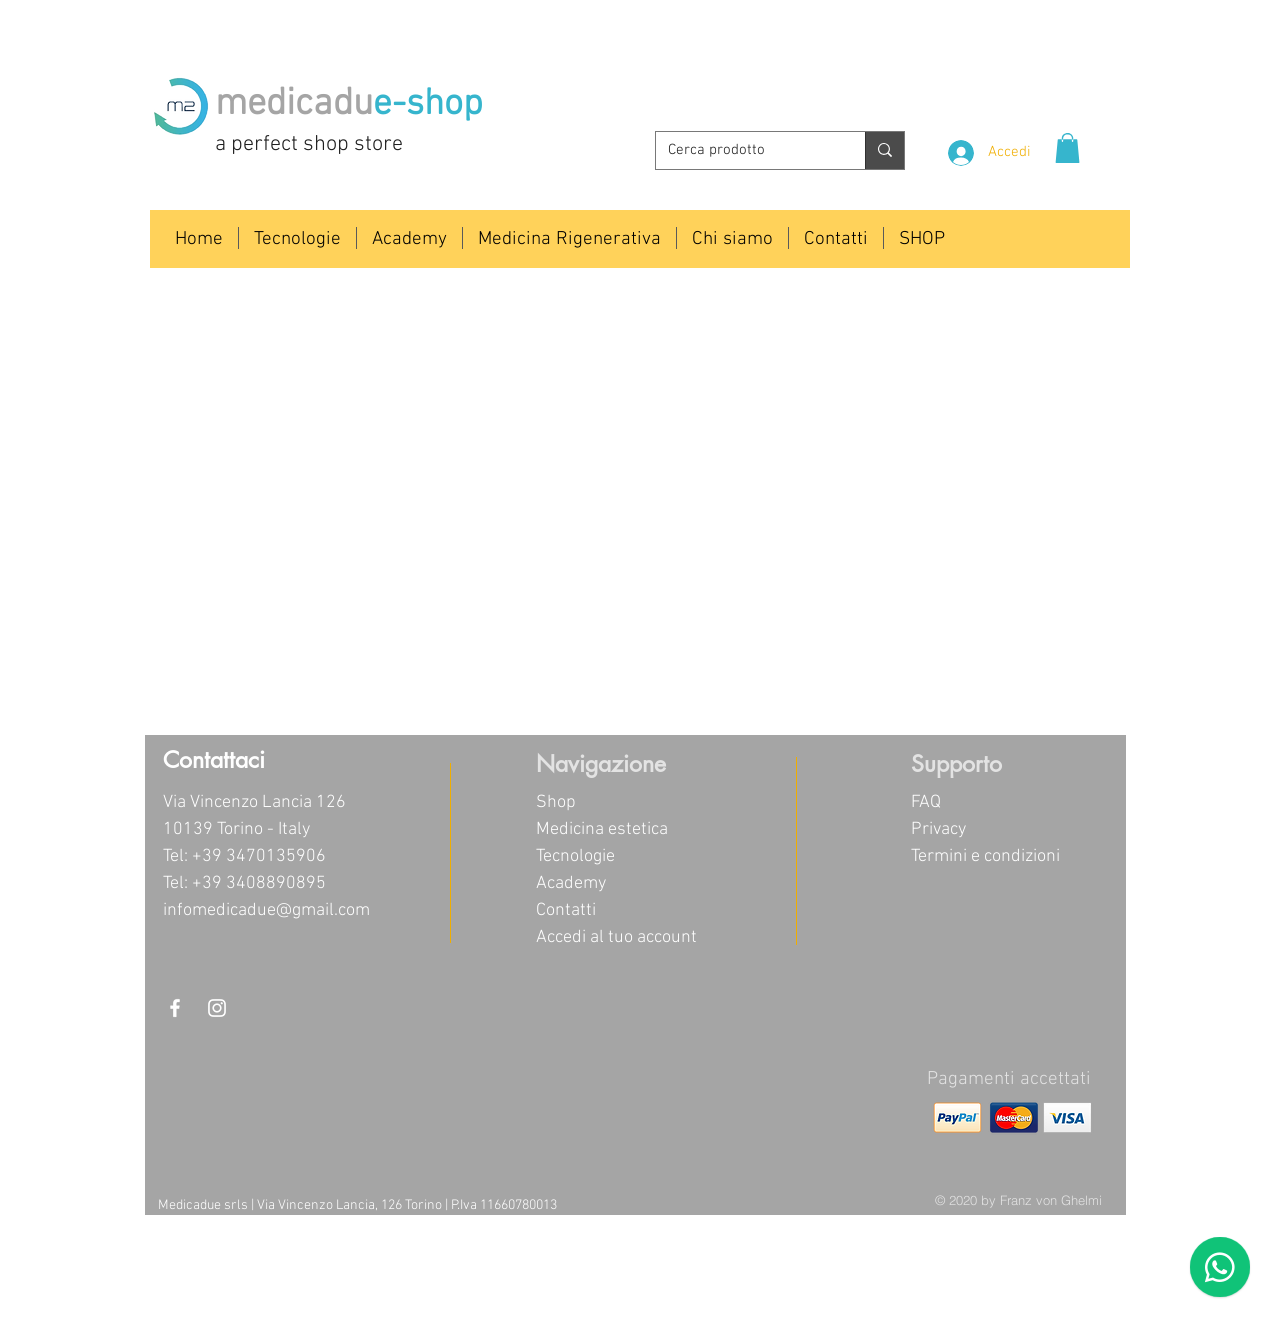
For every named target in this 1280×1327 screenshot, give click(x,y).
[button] (1067, 148)
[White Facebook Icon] (175, 1008)
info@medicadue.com (984, 65)
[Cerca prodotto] (745, 150)
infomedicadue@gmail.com (266, 910)
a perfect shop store (309, 144)
